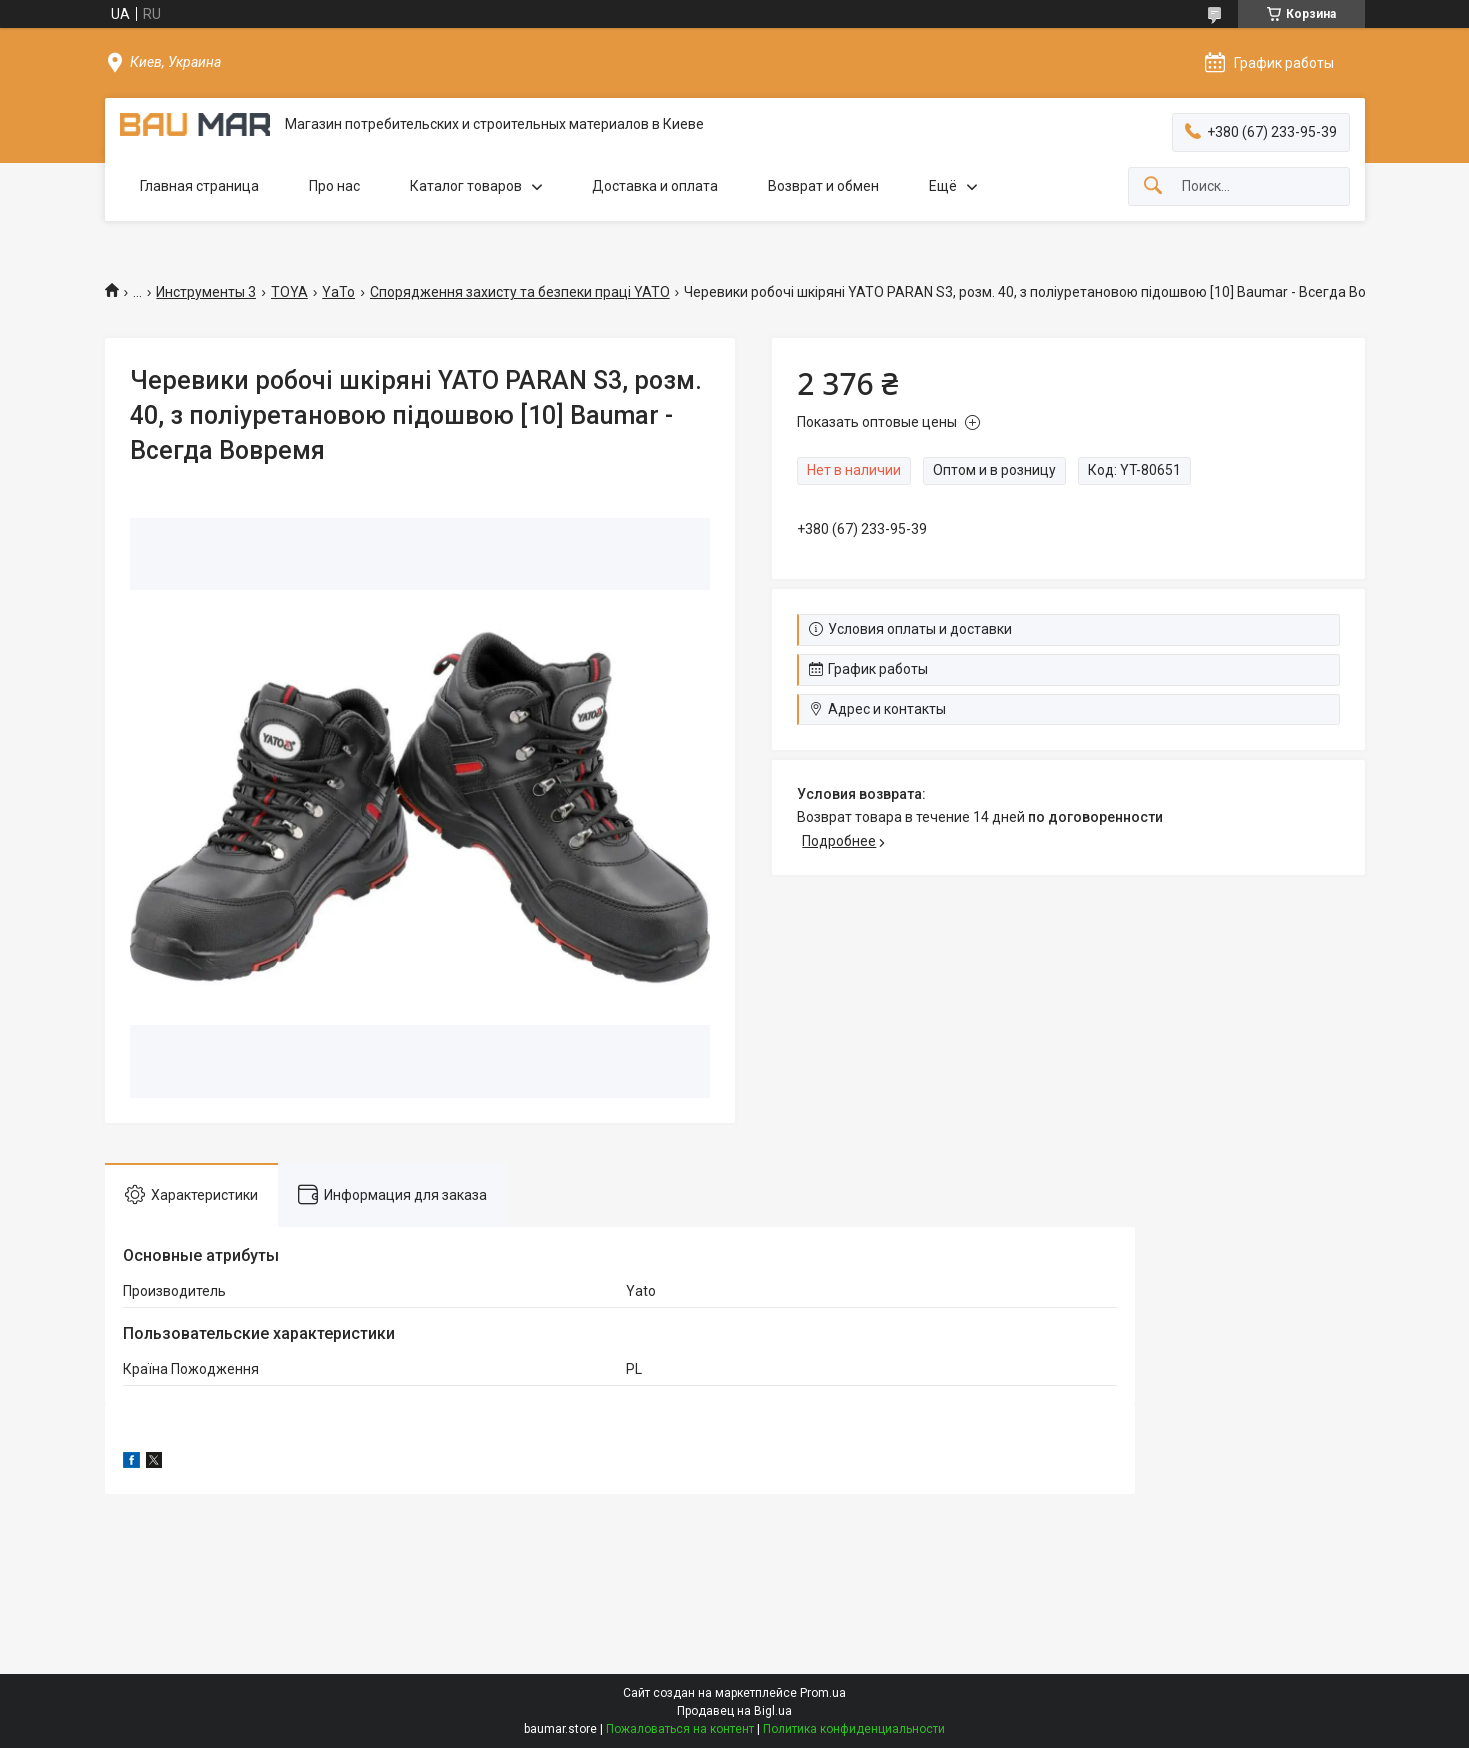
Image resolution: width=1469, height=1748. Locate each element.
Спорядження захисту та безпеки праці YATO (520, 292)
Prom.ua (823, 1693)
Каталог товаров (466, 186)
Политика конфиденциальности (854, 1729)
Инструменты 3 (206, 292)
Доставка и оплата (655, 186)
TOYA (289, 292)
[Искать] (1153, 186)
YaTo (338, 292)
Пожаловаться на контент (680, 1729)
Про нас (334, 186)
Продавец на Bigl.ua (734, 1711)
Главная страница (199, 186)
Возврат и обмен (823, 186)
